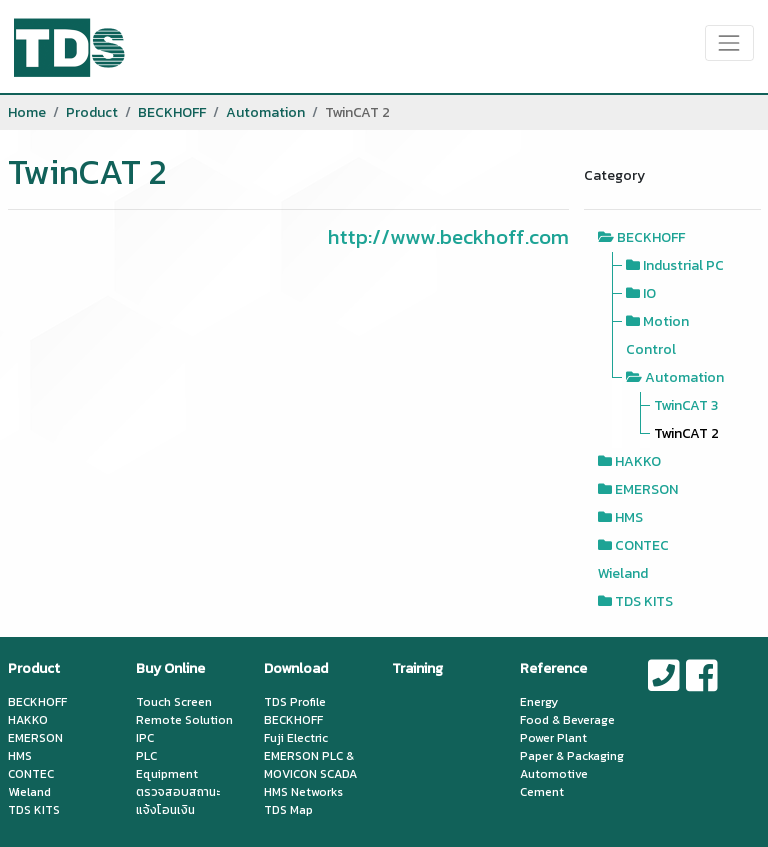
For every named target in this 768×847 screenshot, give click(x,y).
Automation (265, 112)
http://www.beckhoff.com (448, 236)
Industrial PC (683, 265)
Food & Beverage (567, 720)
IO (649, 293)
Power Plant (553, 738)
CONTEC (642, 545)
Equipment (167, 774)
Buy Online (170, 668)
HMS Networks (303, 792)
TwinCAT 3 (686, 405)
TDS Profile (295, 702)
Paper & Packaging (572, 756)
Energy (539, 702)
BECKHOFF (172, 112)
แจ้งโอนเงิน (165, 810)
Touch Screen (174, 702)
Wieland (623, 573)
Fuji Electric (296, 738)
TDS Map (288, 810)
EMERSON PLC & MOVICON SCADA (310, 765)
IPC (145, 738)
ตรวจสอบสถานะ (178, 792)
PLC (146, 756)
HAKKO (638, 461)
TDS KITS (644, 601)
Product (92, 112)
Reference (553, 668)
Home (27, 112)
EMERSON (646, 489)
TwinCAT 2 (686, 433)
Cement (542, 792)
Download (296, 668)
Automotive (554, 774)
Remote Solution (184, 720)
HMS (629, 517)
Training (417, 668)
